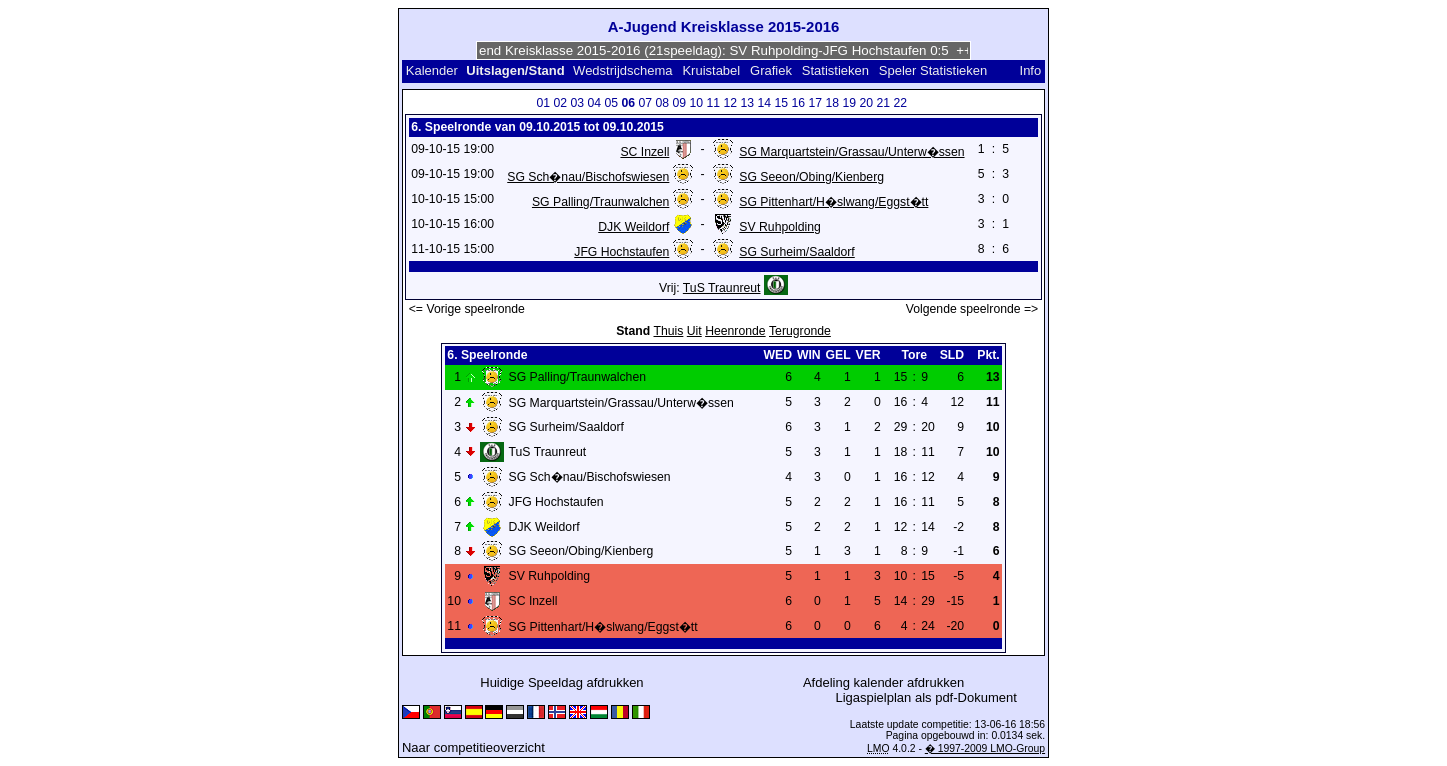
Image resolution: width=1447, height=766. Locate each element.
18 (833, 103)
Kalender (432, 70)
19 (850, 103)
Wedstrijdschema (622, 70)
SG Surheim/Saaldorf (796, 252)
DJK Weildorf (633, 227)
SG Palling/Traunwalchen (600, 202)
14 (765, 103)
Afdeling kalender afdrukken (883, 682)
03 (578, 103)
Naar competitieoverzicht (473, 747)
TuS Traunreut (722, 288)
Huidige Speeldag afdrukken (561, 682)
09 (680, 103)
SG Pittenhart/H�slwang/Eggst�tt (833, 202)
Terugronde (800, 331)
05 (612, 103)
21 (884, 103)
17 (816, 103)
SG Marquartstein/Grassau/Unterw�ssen (851, 152)
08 (663, 103)
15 (782, 103)
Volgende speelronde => (972, 309)
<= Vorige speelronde (467, 309)
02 (561, 103)
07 (646, 103)
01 (544, 103)
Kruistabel (711, 70)
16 (799, 103)
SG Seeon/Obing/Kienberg (811, 177)
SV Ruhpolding (780, 227)
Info (1031, 70)
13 (748, 103)
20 (867, 103)
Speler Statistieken (933, 70)
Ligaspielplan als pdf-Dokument (925, 697)
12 (731, 103)
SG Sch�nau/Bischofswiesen (588, 177)
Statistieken (835, 70)
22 (901, 103)
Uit (694, 331)
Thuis (669, 331)
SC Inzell (644, 152)
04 (595, 103)
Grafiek (771, 70)
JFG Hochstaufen (621, 252)
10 (697, 103)
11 (714, 103)
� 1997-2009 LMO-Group (985, 748)
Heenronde (735, 331)
